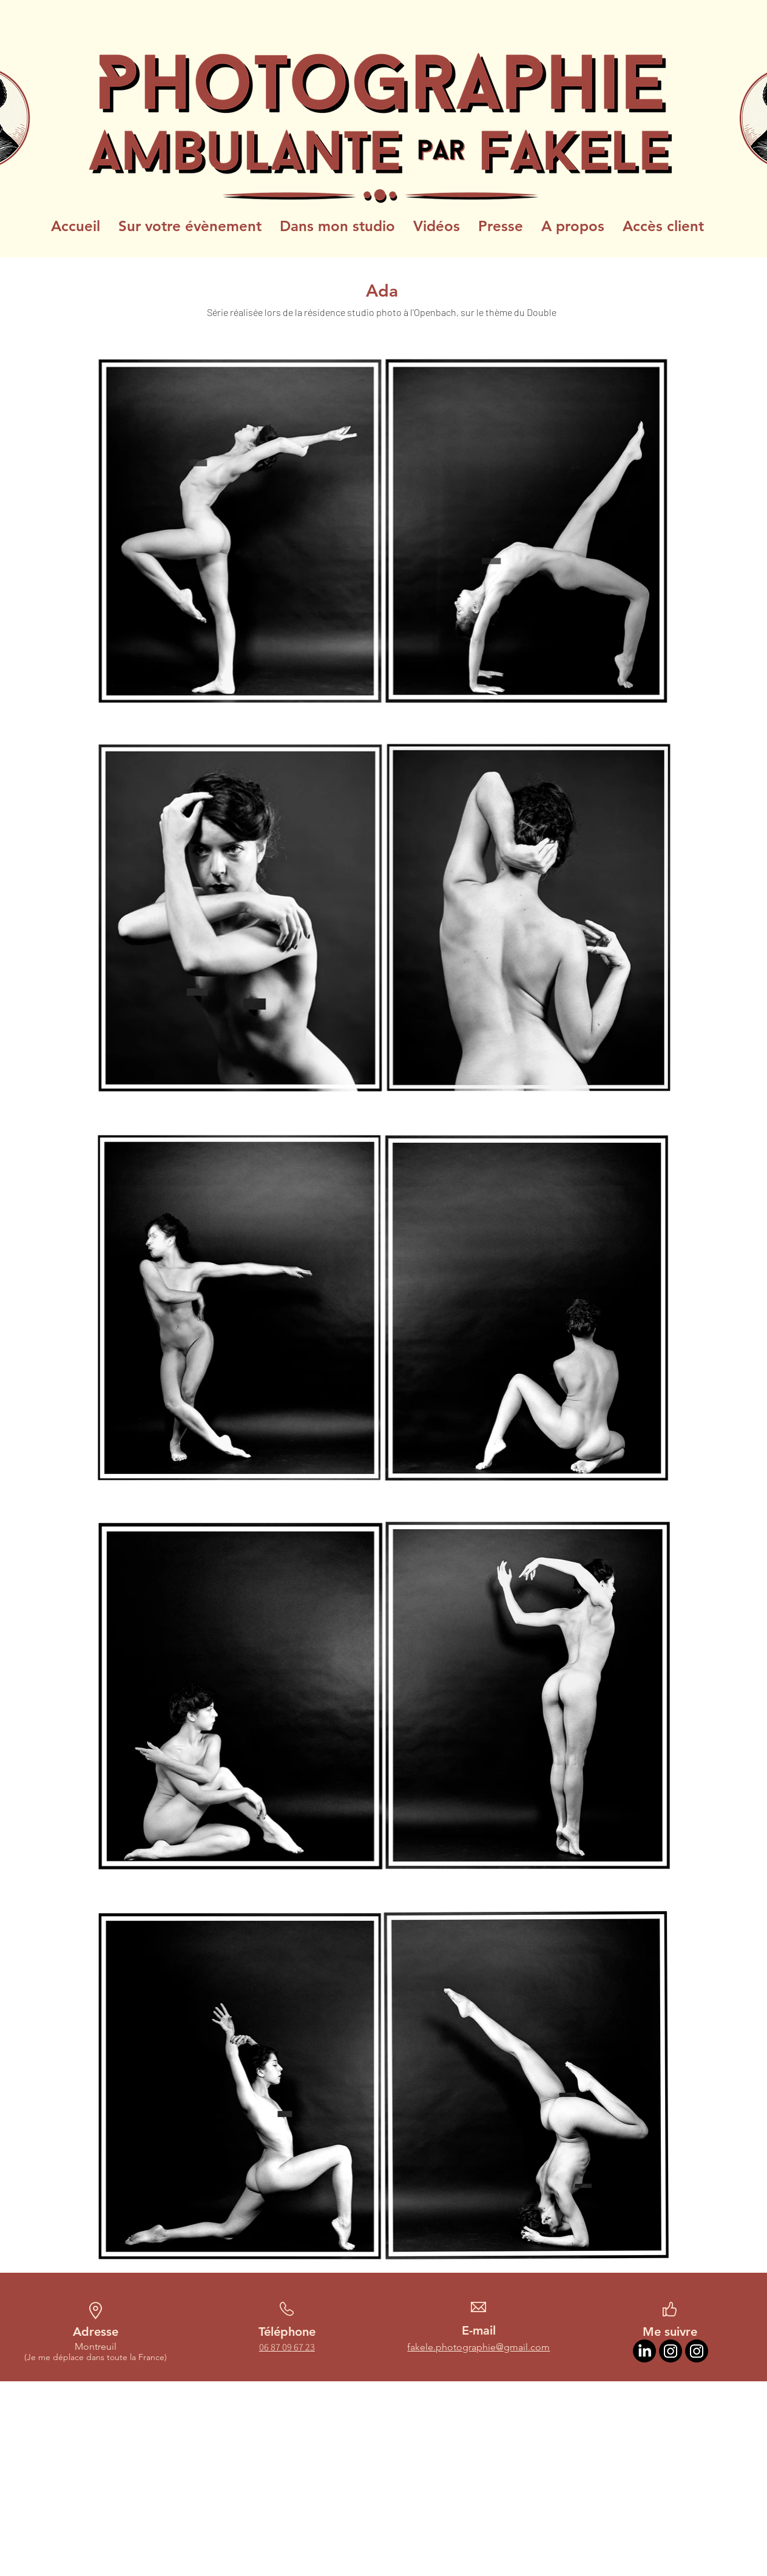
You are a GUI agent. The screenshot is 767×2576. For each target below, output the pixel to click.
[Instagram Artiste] (670, 2350)
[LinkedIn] (644, 2350)
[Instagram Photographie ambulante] (696, 2350)
